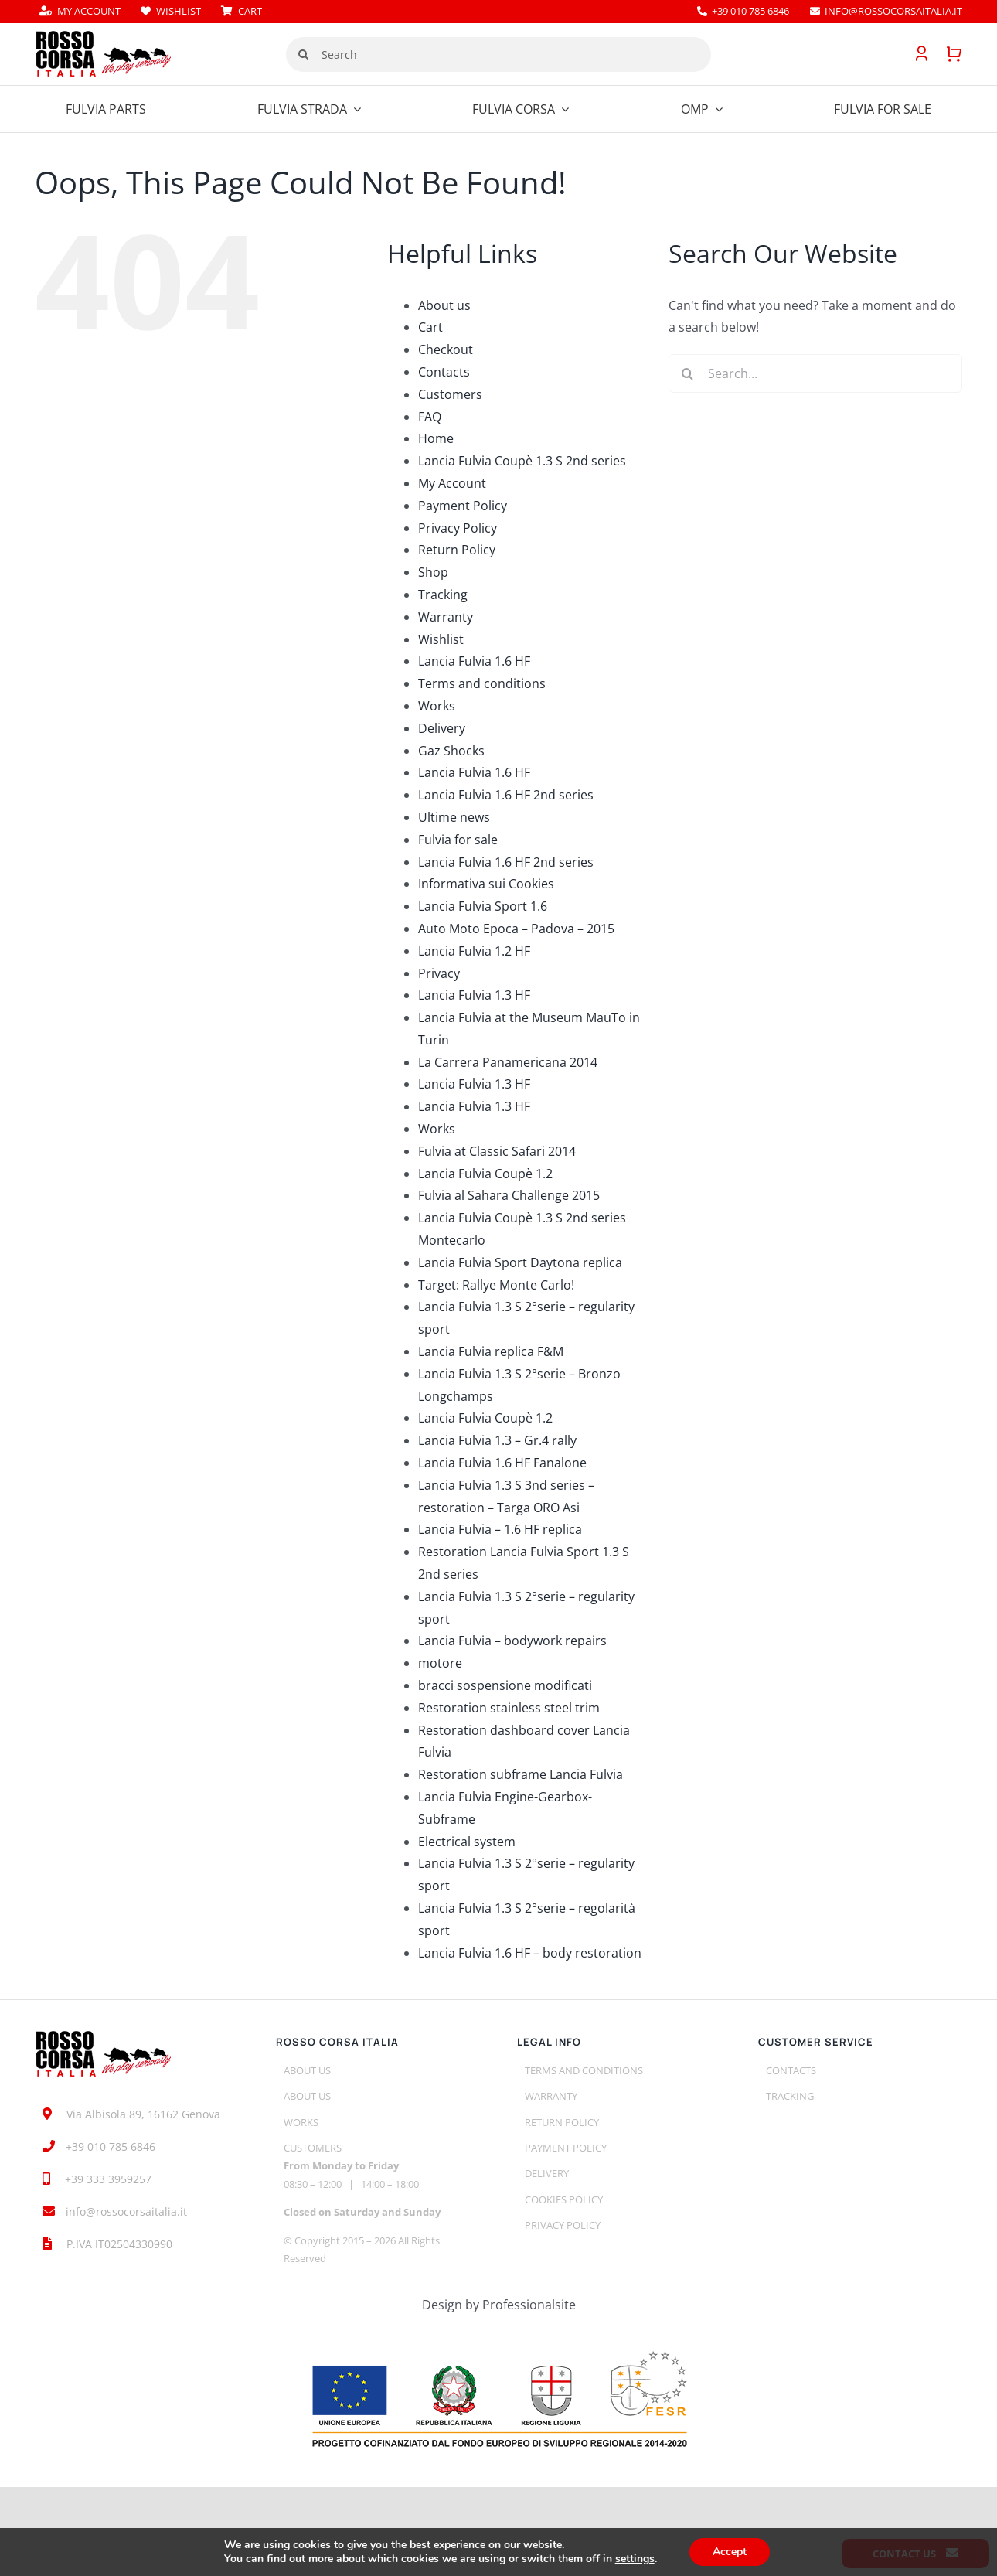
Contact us (915, 2554)
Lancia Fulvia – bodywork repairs (512, 1640)
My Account (452, 483)
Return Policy (456, 549)
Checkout (445, 349)
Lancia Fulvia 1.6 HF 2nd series (506, 794)
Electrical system (467, 1841)
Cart (430, 327)
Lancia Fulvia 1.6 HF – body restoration (529, 1952)
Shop (433, 572)
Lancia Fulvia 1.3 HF (474, 994)
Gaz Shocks (451, 750)
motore (440, 1662)
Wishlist (441, 639)
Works (436, 705)
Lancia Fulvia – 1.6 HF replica (500, 1529)
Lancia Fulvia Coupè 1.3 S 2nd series (522, 460)
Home (436, 438)
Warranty (445, 616)
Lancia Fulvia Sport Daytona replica (520, 1262)
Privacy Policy (457, 528)
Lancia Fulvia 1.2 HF (474, 950)
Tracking (443, 594)
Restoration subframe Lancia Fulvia (520, 1774)
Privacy (439, 973)
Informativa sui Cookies (486, 883)
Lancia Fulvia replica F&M (490, 1351)
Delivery (441, 728)
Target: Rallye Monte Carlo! (496, 1284)
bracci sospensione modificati (505, 1685)
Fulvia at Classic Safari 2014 (497, 1151)
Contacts (444, 371)
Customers (450, 394)
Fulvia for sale (458, 839)
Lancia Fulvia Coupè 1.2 (485, 1173)
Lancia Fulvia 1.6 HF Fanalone (502, 1462)
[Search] (498, 54)
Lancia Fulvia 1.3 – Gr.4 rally (497, 1440)
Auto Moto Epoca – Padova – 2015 (516, 928)
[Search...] (815, 373)
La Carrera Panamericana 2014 (507, 1062)
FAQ (429, 416)
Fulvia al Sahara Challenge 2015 (509, 1195)
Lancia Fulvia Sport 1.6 (482, 906)
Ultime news (454, 817)
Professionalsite (529, 2304)
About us (444, 305)
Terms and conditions (482, 683)
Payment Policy (462, 505)
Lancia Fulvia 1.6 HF (474, 661)
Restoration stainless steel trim (509, 1707)
